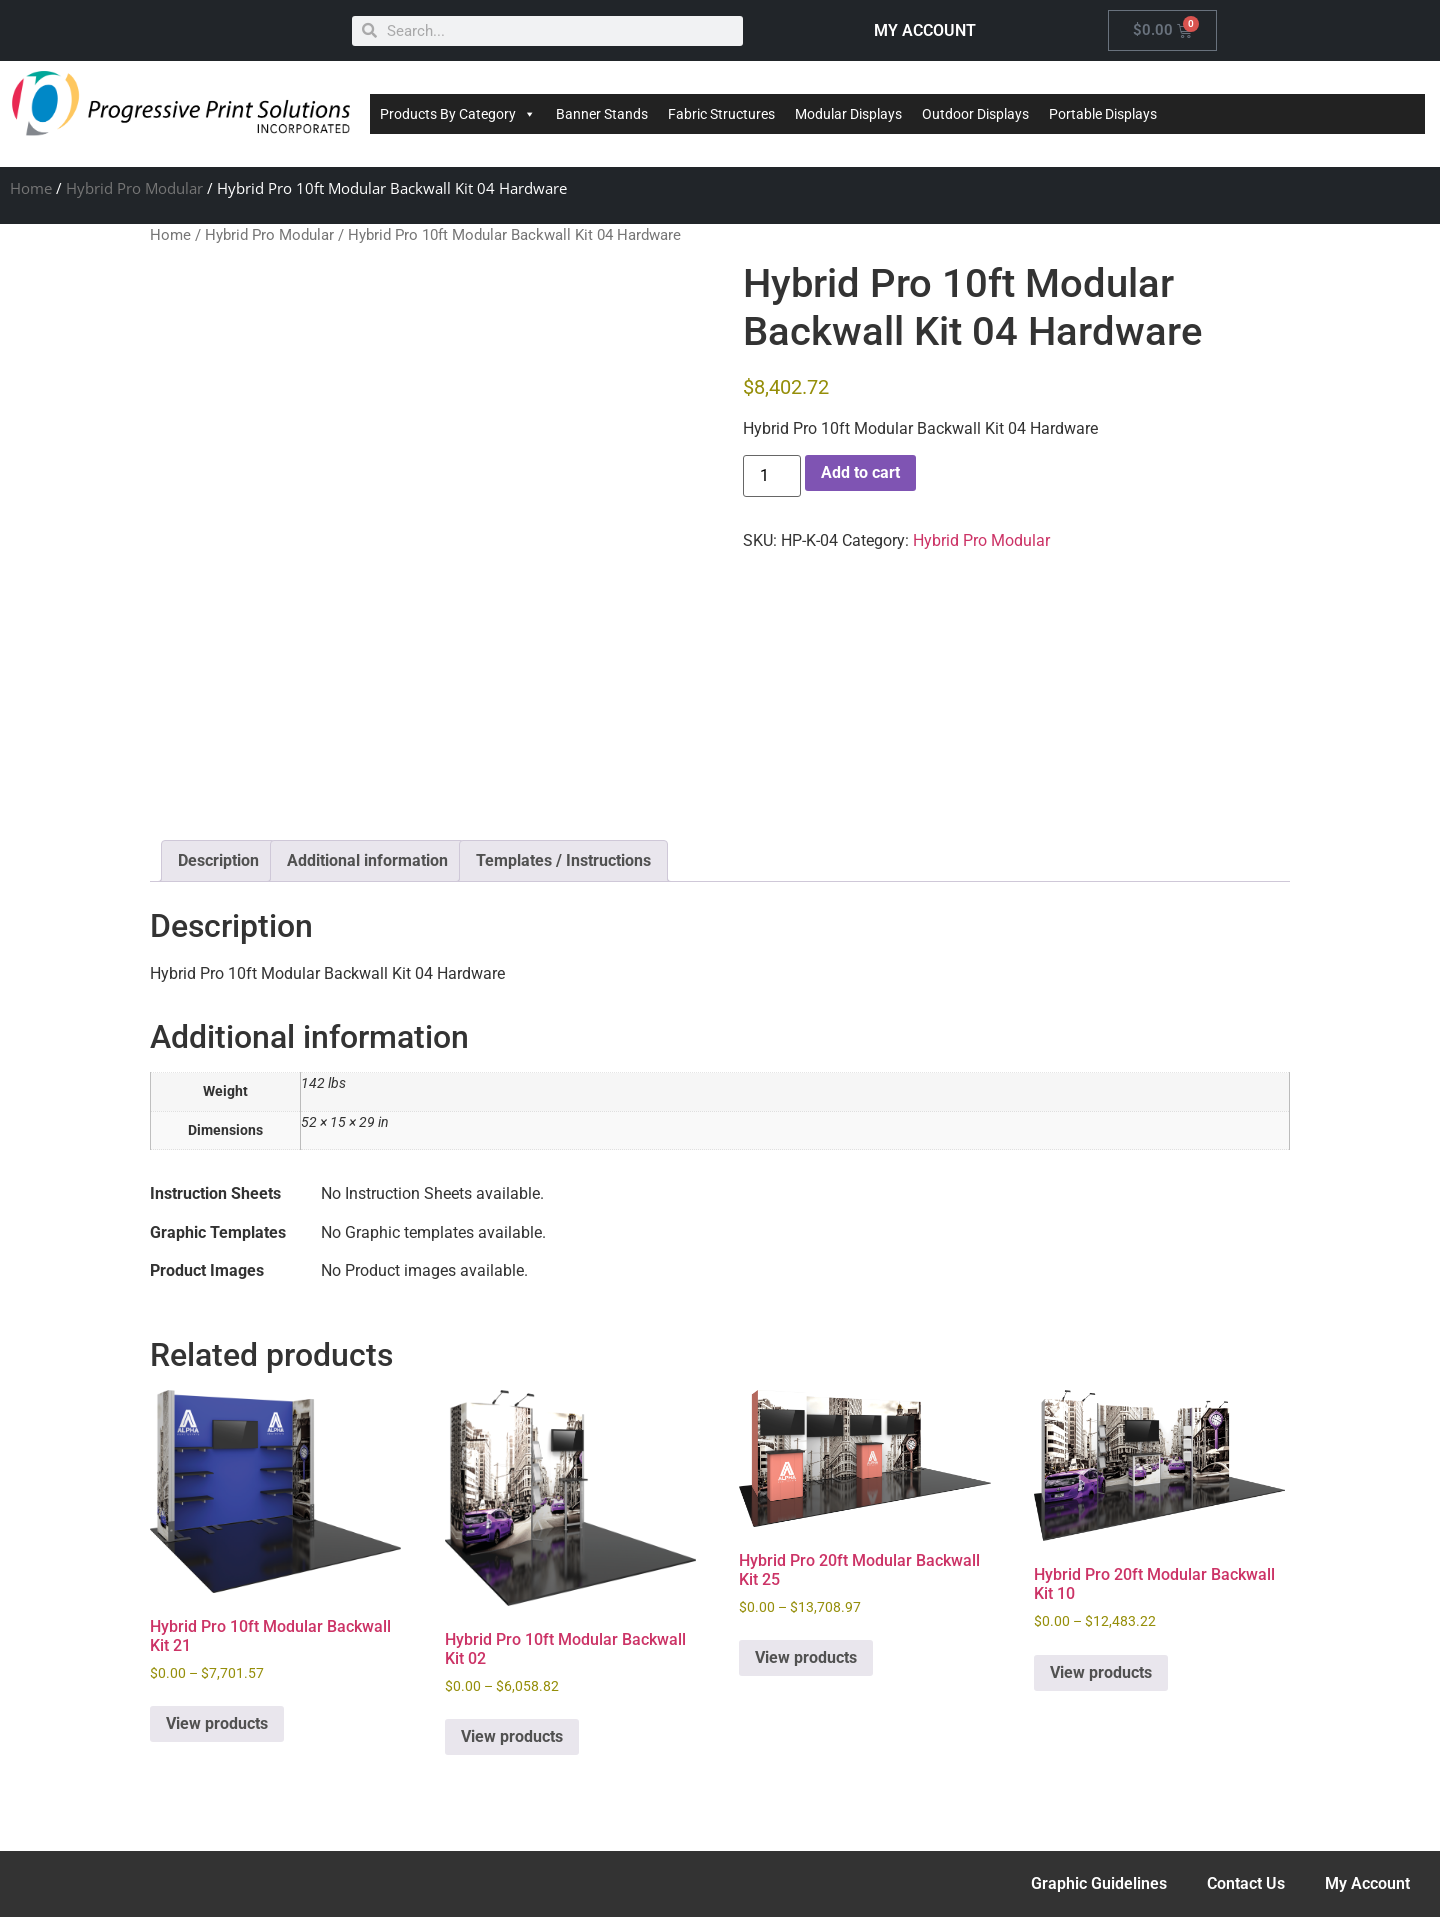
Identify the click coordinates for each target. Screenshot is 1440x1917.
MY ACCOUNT (925, 30)
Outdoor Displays (975, 114)
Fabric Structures (721, 114)
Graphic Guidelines (1099, 1883)
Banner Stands (602, 114)
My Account (1367, 1883)
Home (31, 188)
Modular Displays (848, 114)
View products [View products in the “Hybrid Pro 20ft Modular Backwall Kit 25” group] (806, 1657)
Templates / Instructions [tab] (563, 860)
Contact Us (1246, 1883)
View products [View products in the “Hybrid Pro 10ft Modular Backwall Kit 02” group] (512, 1736)
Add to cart (860, 472)
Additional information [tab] (367, 860)
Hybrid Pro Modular (134, 188)
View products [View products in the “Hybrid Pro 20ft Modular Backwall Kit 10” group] (1101, 1672)
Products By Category (458, 114)
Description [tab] (218, 860)
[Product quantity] (772, 476)
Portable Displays (1103, 114)
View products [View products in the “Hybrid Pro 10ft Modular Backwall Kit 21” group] (217, 1723)
